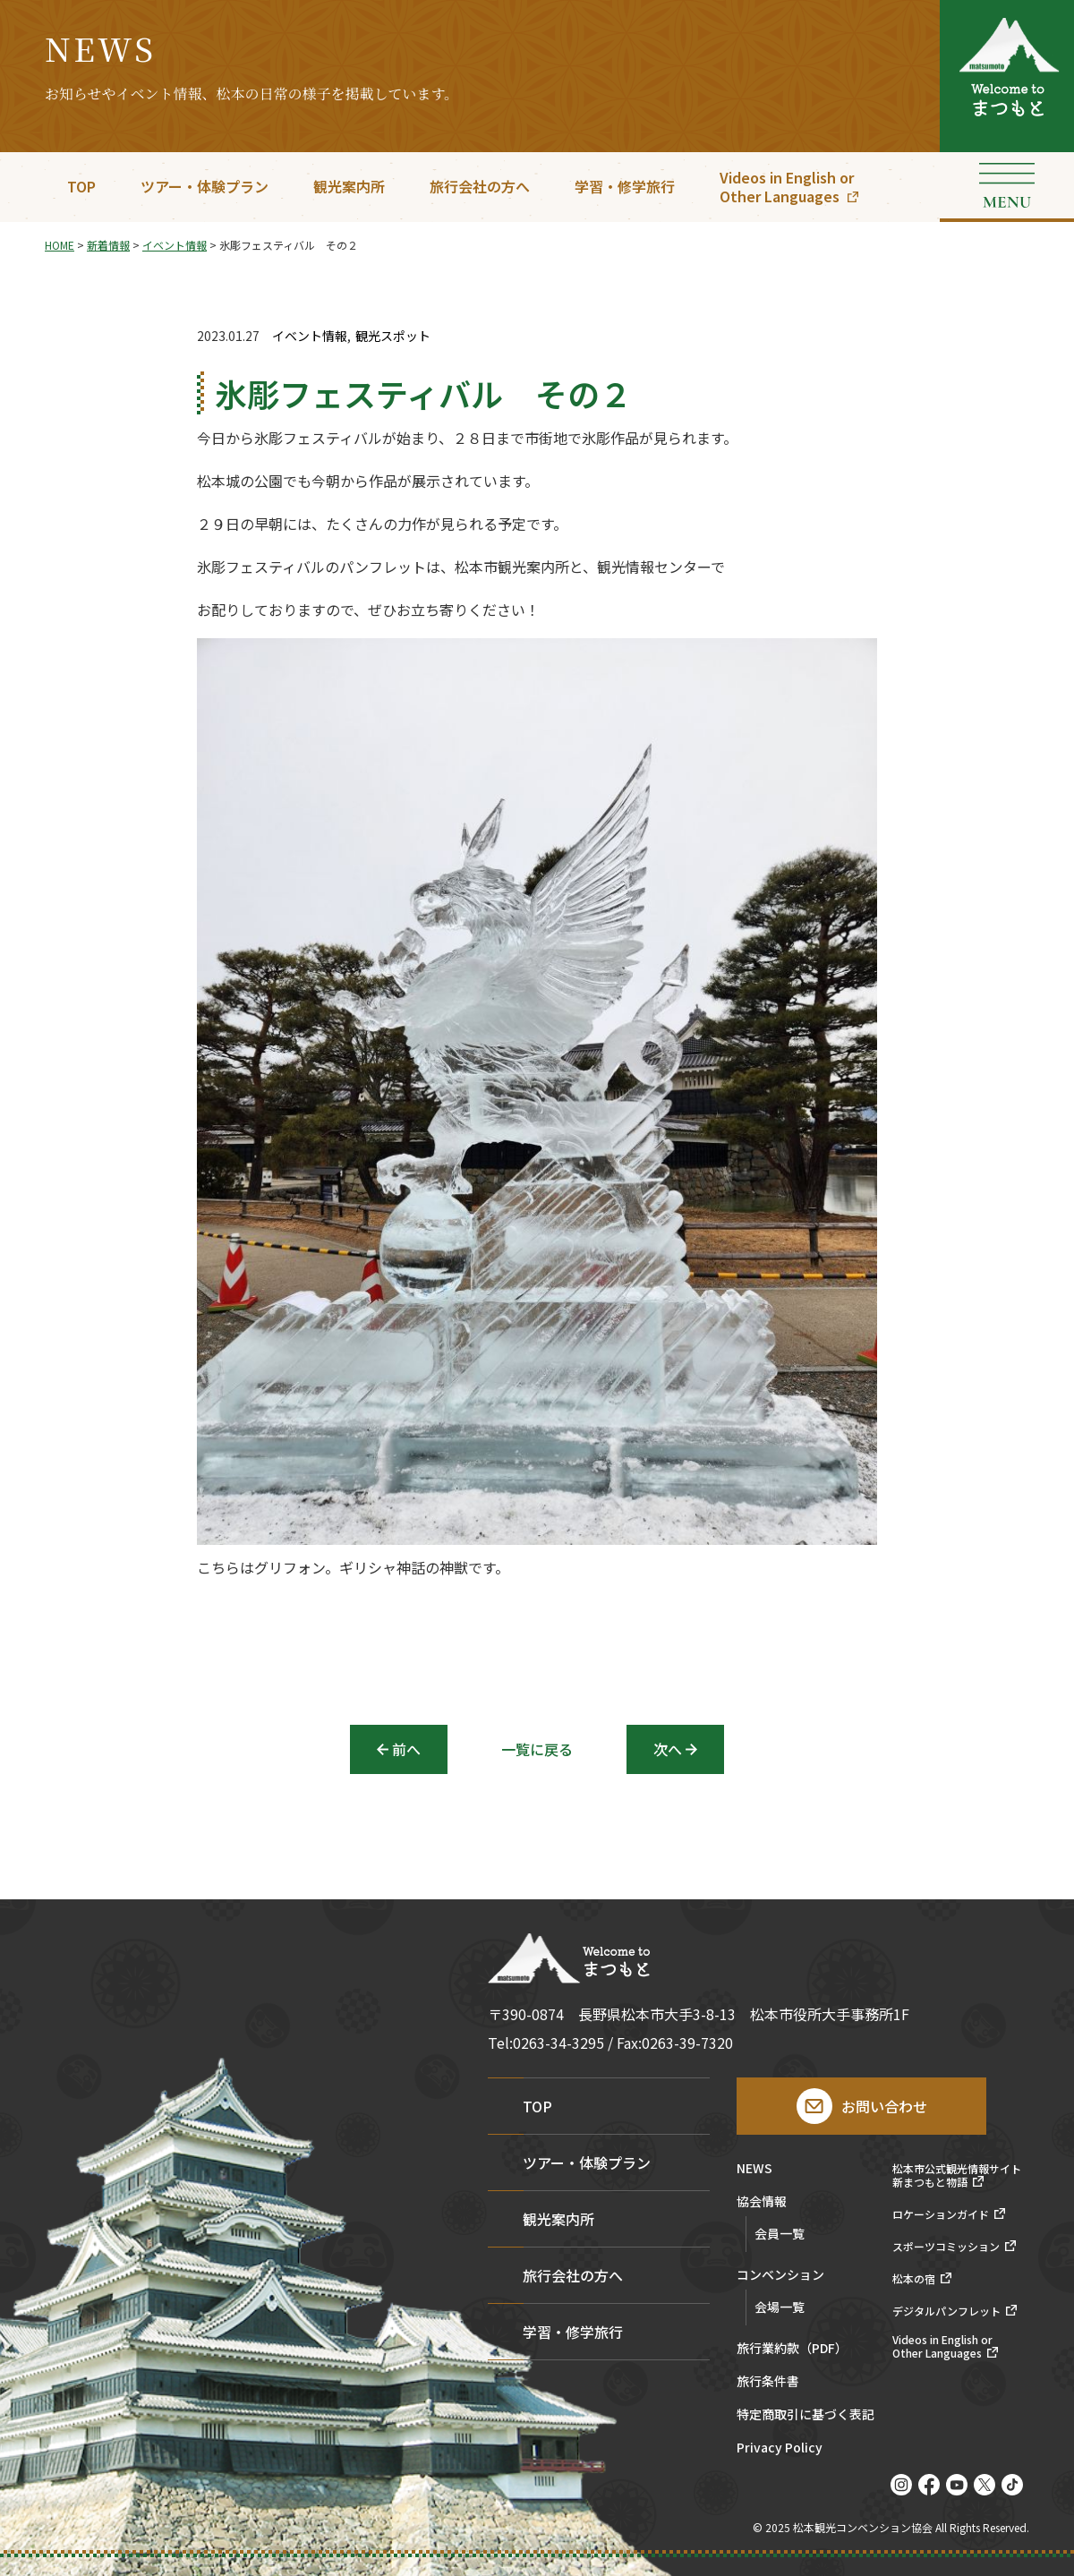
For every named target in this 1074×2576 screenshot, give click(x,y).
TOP (81, 186)
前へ (406, 1749)
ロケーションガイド (940, 2214)
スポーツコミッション (946, 2246)
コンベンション (780, 2275)
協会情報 (762, 2202)
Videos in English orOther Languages (787, 186)
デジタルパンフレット (946, 2311)
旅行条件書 (768, 2382)
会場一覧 (779, 2307)
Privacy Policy (780, 2448)
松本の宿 (913, 2279)
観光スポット (392, 336)
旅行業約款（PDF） (792, 2349)
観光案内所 (349, 186)
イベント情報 (309, 336)
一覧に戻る (537, 1749)
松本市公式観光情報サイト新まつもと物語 (956, 2175)
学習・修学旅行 (625, 186)
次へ (667, 1749)
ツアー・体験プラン (204, 186)
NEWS (754, 2169)
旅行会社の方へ (480, 186)
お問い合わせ (884, 2106)
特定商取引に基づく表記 (805, 2415)
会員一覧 (779, 2233)
